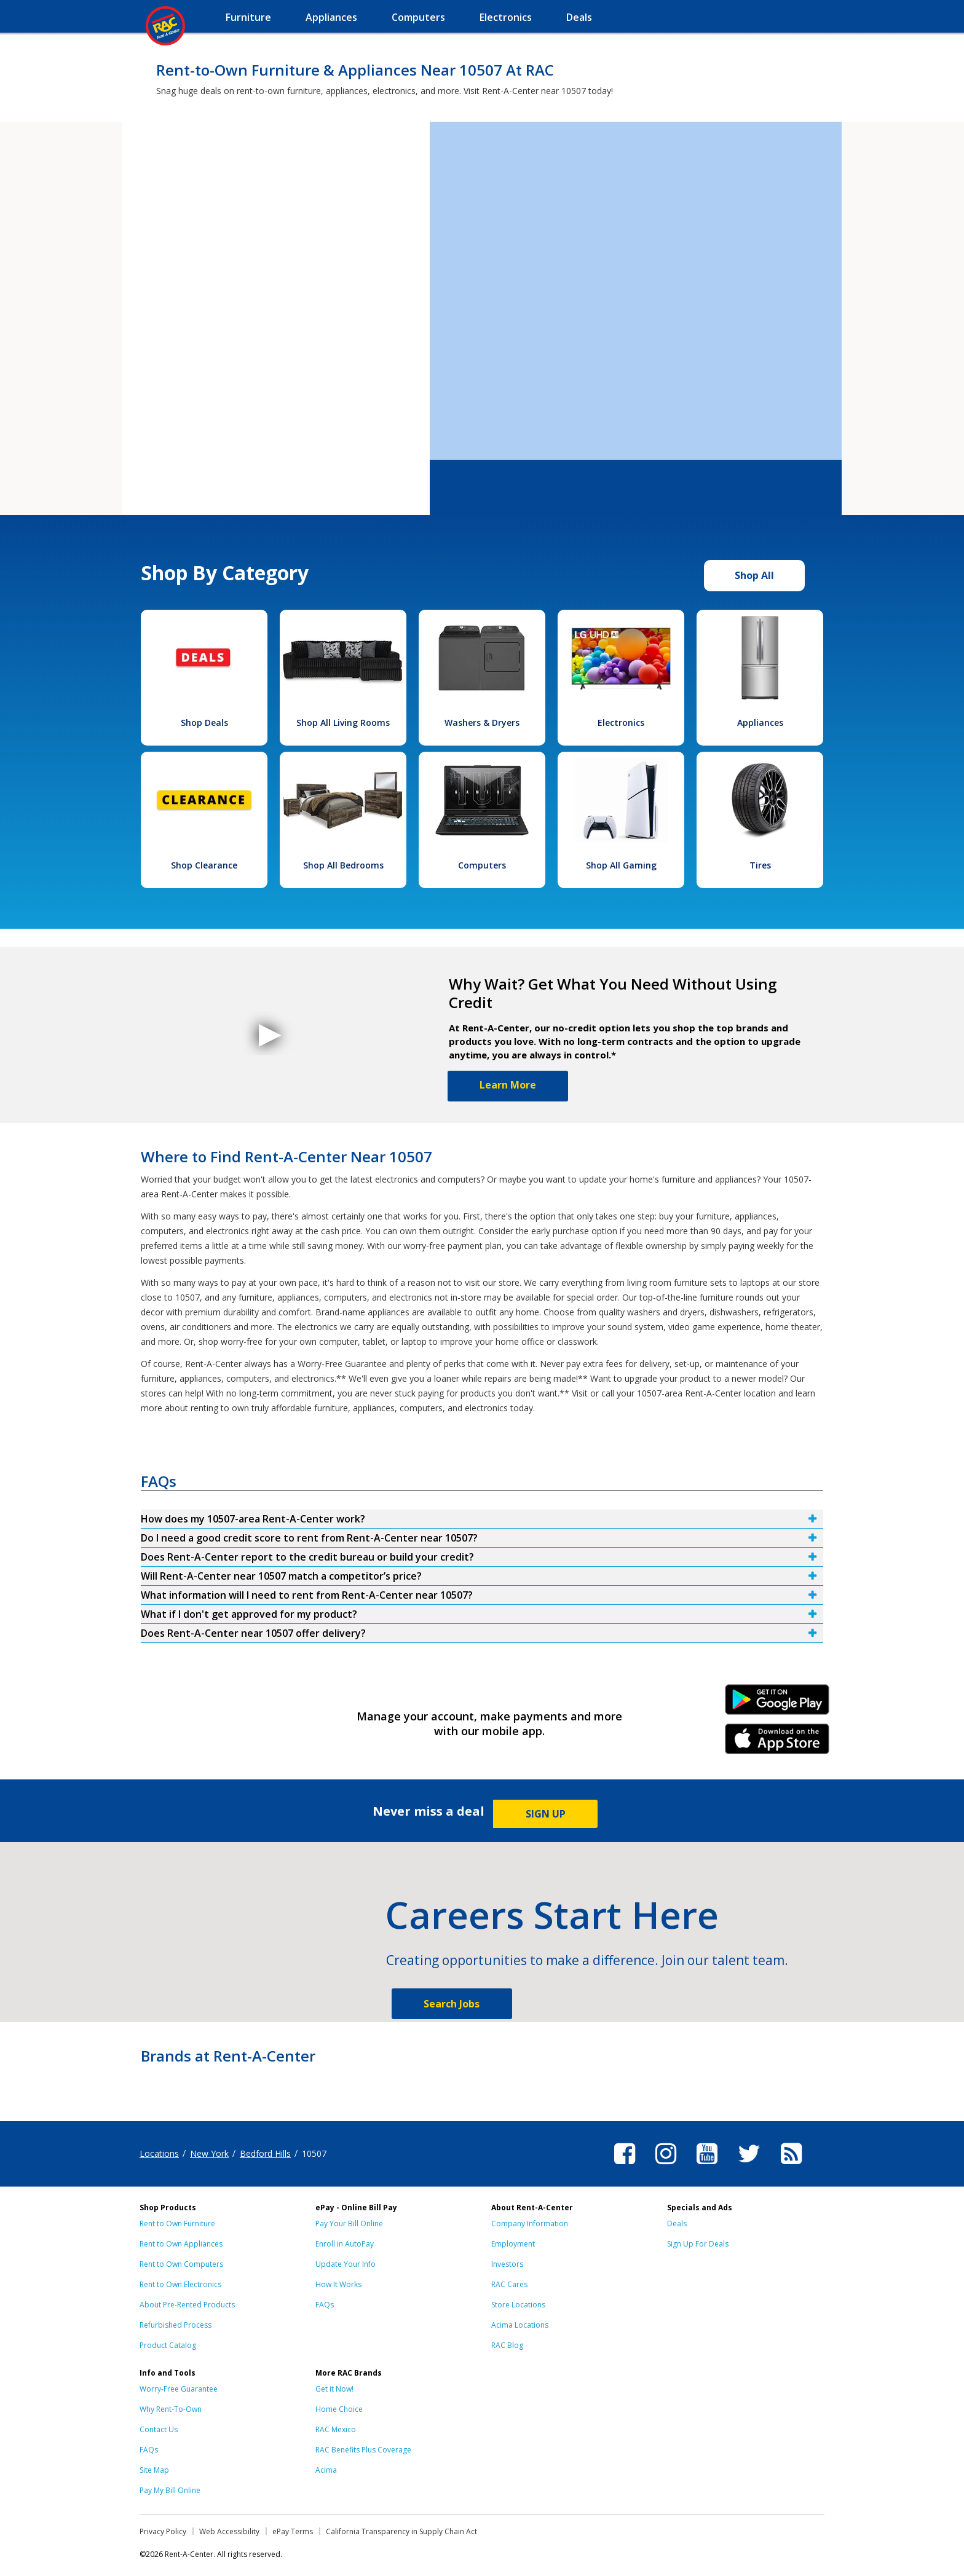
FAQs (324, 2304)
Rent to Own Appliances (181, 2244)
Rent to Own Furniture (177, 2223)
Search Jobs (452, 2004)
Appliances (760, 722)
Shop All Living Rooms (343, 722)
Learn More (508, 1085)
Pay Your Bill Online (349, 2223)
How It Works (338, 2284)
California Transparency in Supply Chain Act (401, 2531)
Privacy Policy (163, 2531)
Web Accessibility (229, 2531)
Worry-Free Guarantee (179, 2389)
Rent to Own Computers (181, 2264)
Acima (326, 2470)
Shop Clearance (204, 865)
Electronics (621, 722)
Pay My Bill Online (170, 2490)
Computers (482, 865)
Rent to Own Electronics (180, 2284)
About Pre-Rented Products (187, 2304)
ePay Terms (292, 2531)
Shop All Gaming (621, 865)
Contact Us (159, 2429)
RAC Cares (509, 2284)
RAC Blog (507, 2345)
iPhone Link (777, 1743)
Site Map (154, 2470)
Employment (513, 2244)
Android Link (777, 1704)
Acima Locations (519, 2325)
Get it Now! (334, 2389)
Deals (677, 2223)
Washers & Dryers (482, 722)
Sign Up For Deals (698, 2244)
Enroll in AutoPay (344, 2244)
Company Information (529, 2223)
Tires (760, 865)
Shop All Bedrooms (343, 865)
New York (209, 2153)
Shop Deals (204, 722)
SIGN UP (546, 1814)
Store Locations (518, 2304)
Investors (507, 2264)
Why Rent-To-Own (171, 2409)
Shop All (754, 575)
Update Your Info (345, 2264)
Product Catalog (168, 2345)
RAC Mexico (335, 2429)
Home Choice (339, 2409)
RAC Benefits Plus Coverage (363, 2449)
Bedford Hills (265, 2153)
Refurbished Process (175, 2325)
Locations (159, 2153)
